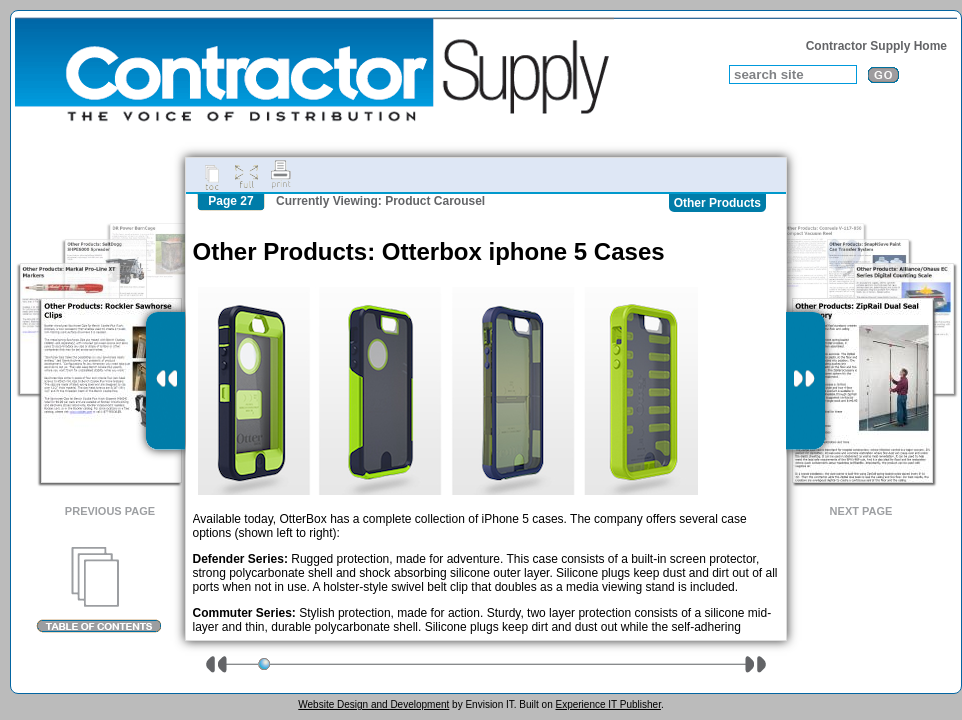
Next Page (861, 511)
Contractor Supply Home (876, 46)
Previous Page (110, 511)
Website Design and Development (373, 704)
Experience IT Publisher (607, 704)
